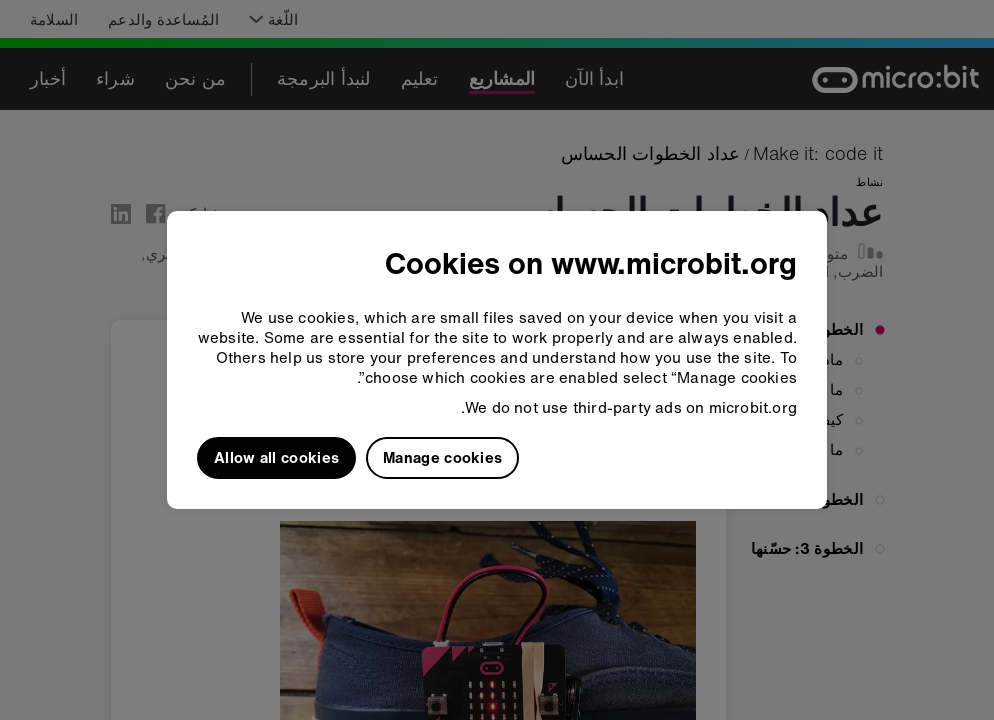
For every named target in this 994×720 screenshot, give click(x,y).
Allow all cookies (276, 457)
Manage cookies (442, 457)
